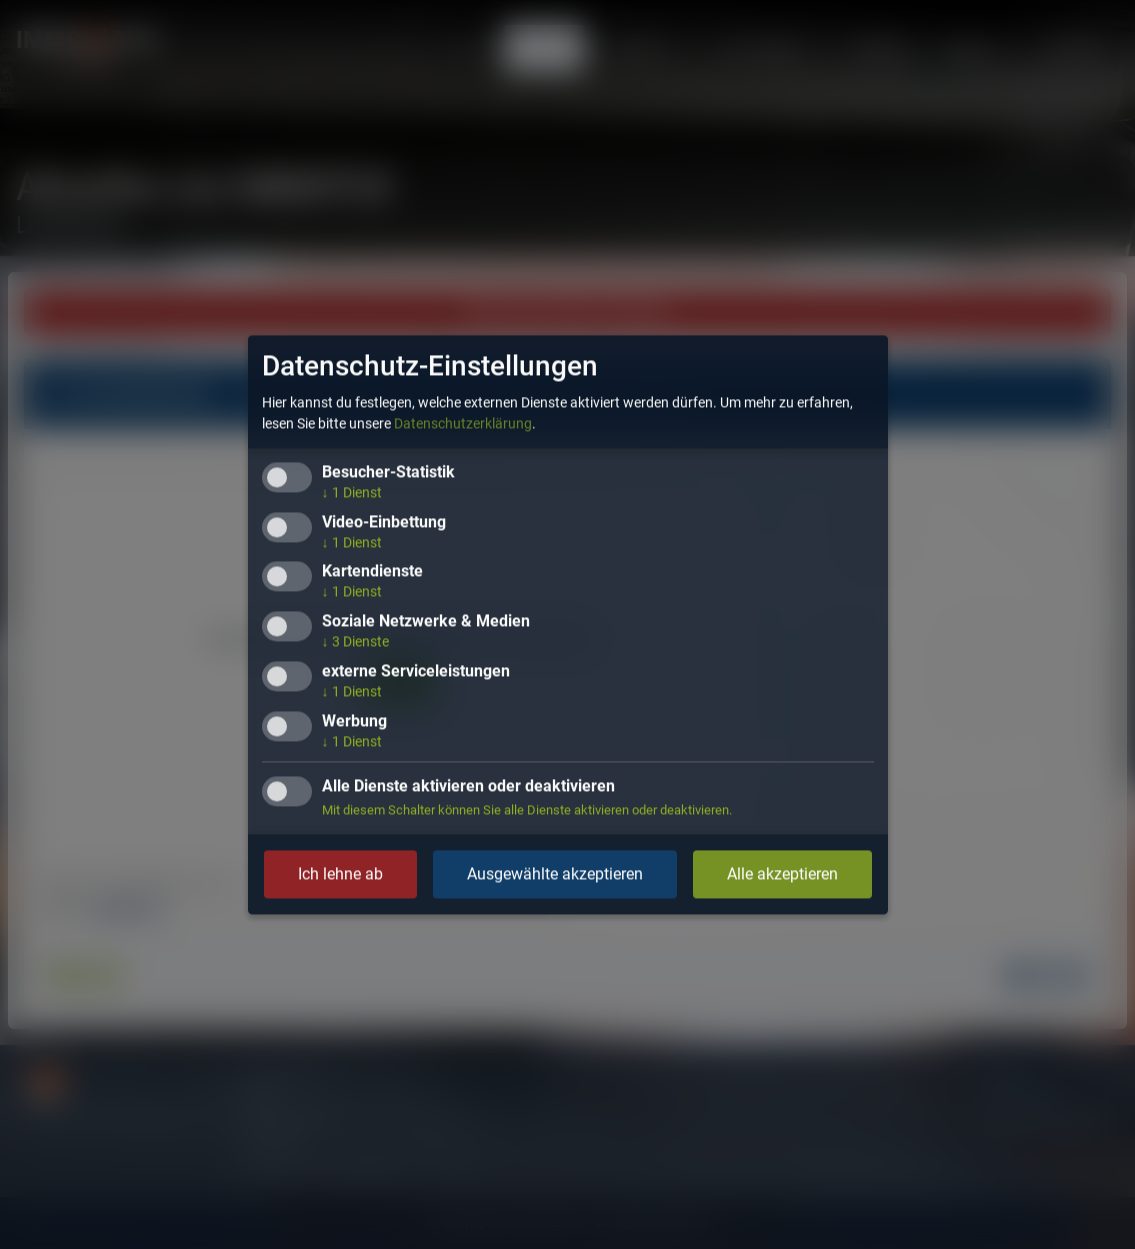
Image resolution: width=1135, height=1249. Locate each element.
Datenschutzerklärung (463, 423)
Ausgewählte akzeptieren (555, 873)
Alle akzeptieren (782, 873)
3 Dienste (355, 642)
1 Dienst (352, 492)
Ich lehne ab (340, 873)
